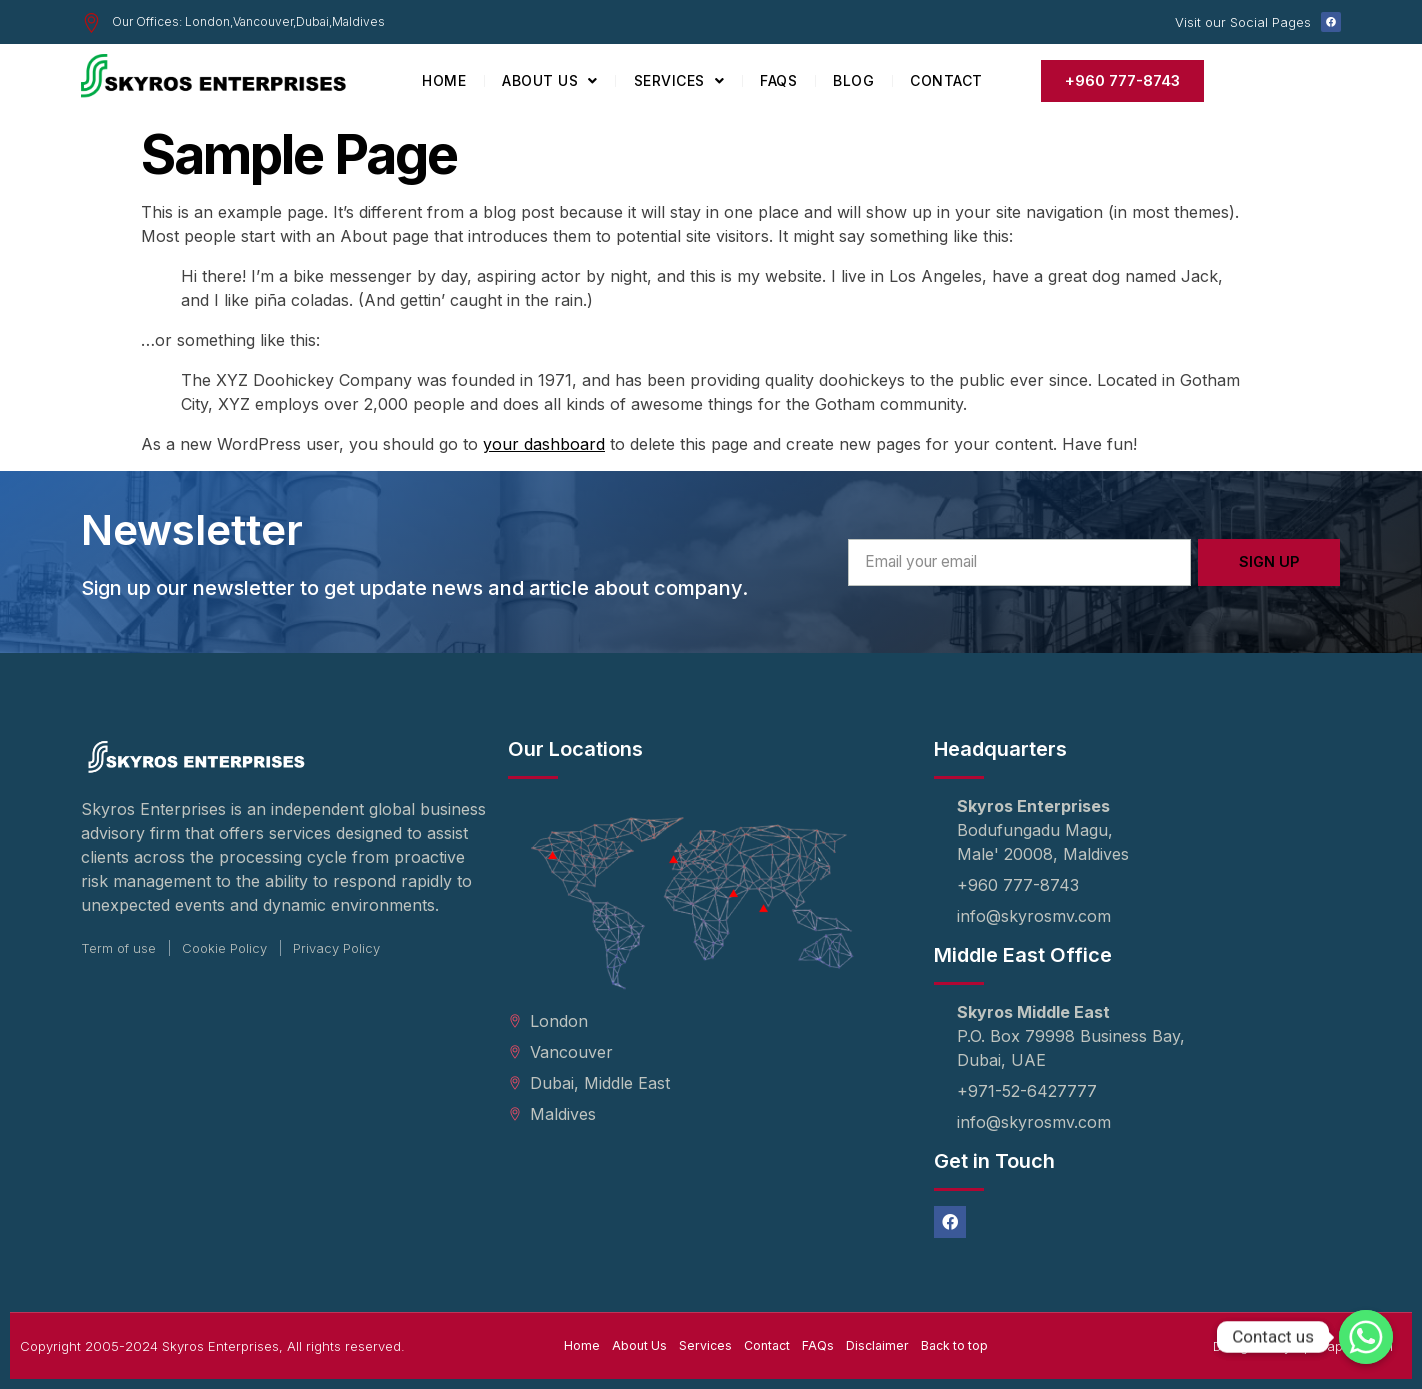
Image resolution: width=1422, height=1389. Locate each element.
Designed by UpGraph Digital (1303, 1346)
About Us (550, 81)
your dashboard (544, 444)
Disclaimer (879, 1346)
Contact (946, 80)
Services (679, 81)
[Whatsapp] (1366, 1337)
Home (444, 80)
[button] (1122, 81)
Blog (853, 80)
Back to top (959, 1346)
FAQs (778, 80)
